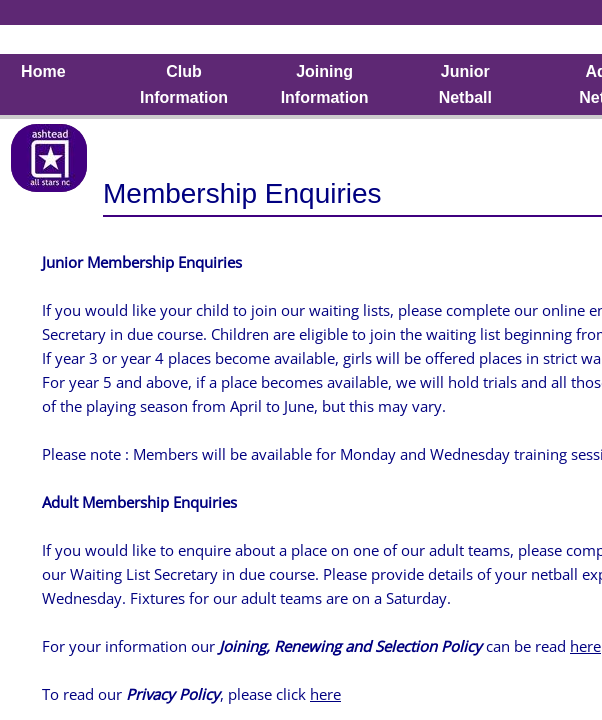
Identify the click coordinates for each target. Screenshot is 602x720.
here (585, 646)
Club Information (184, 84)
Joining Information (325, 84)
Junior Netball (465, 84)
